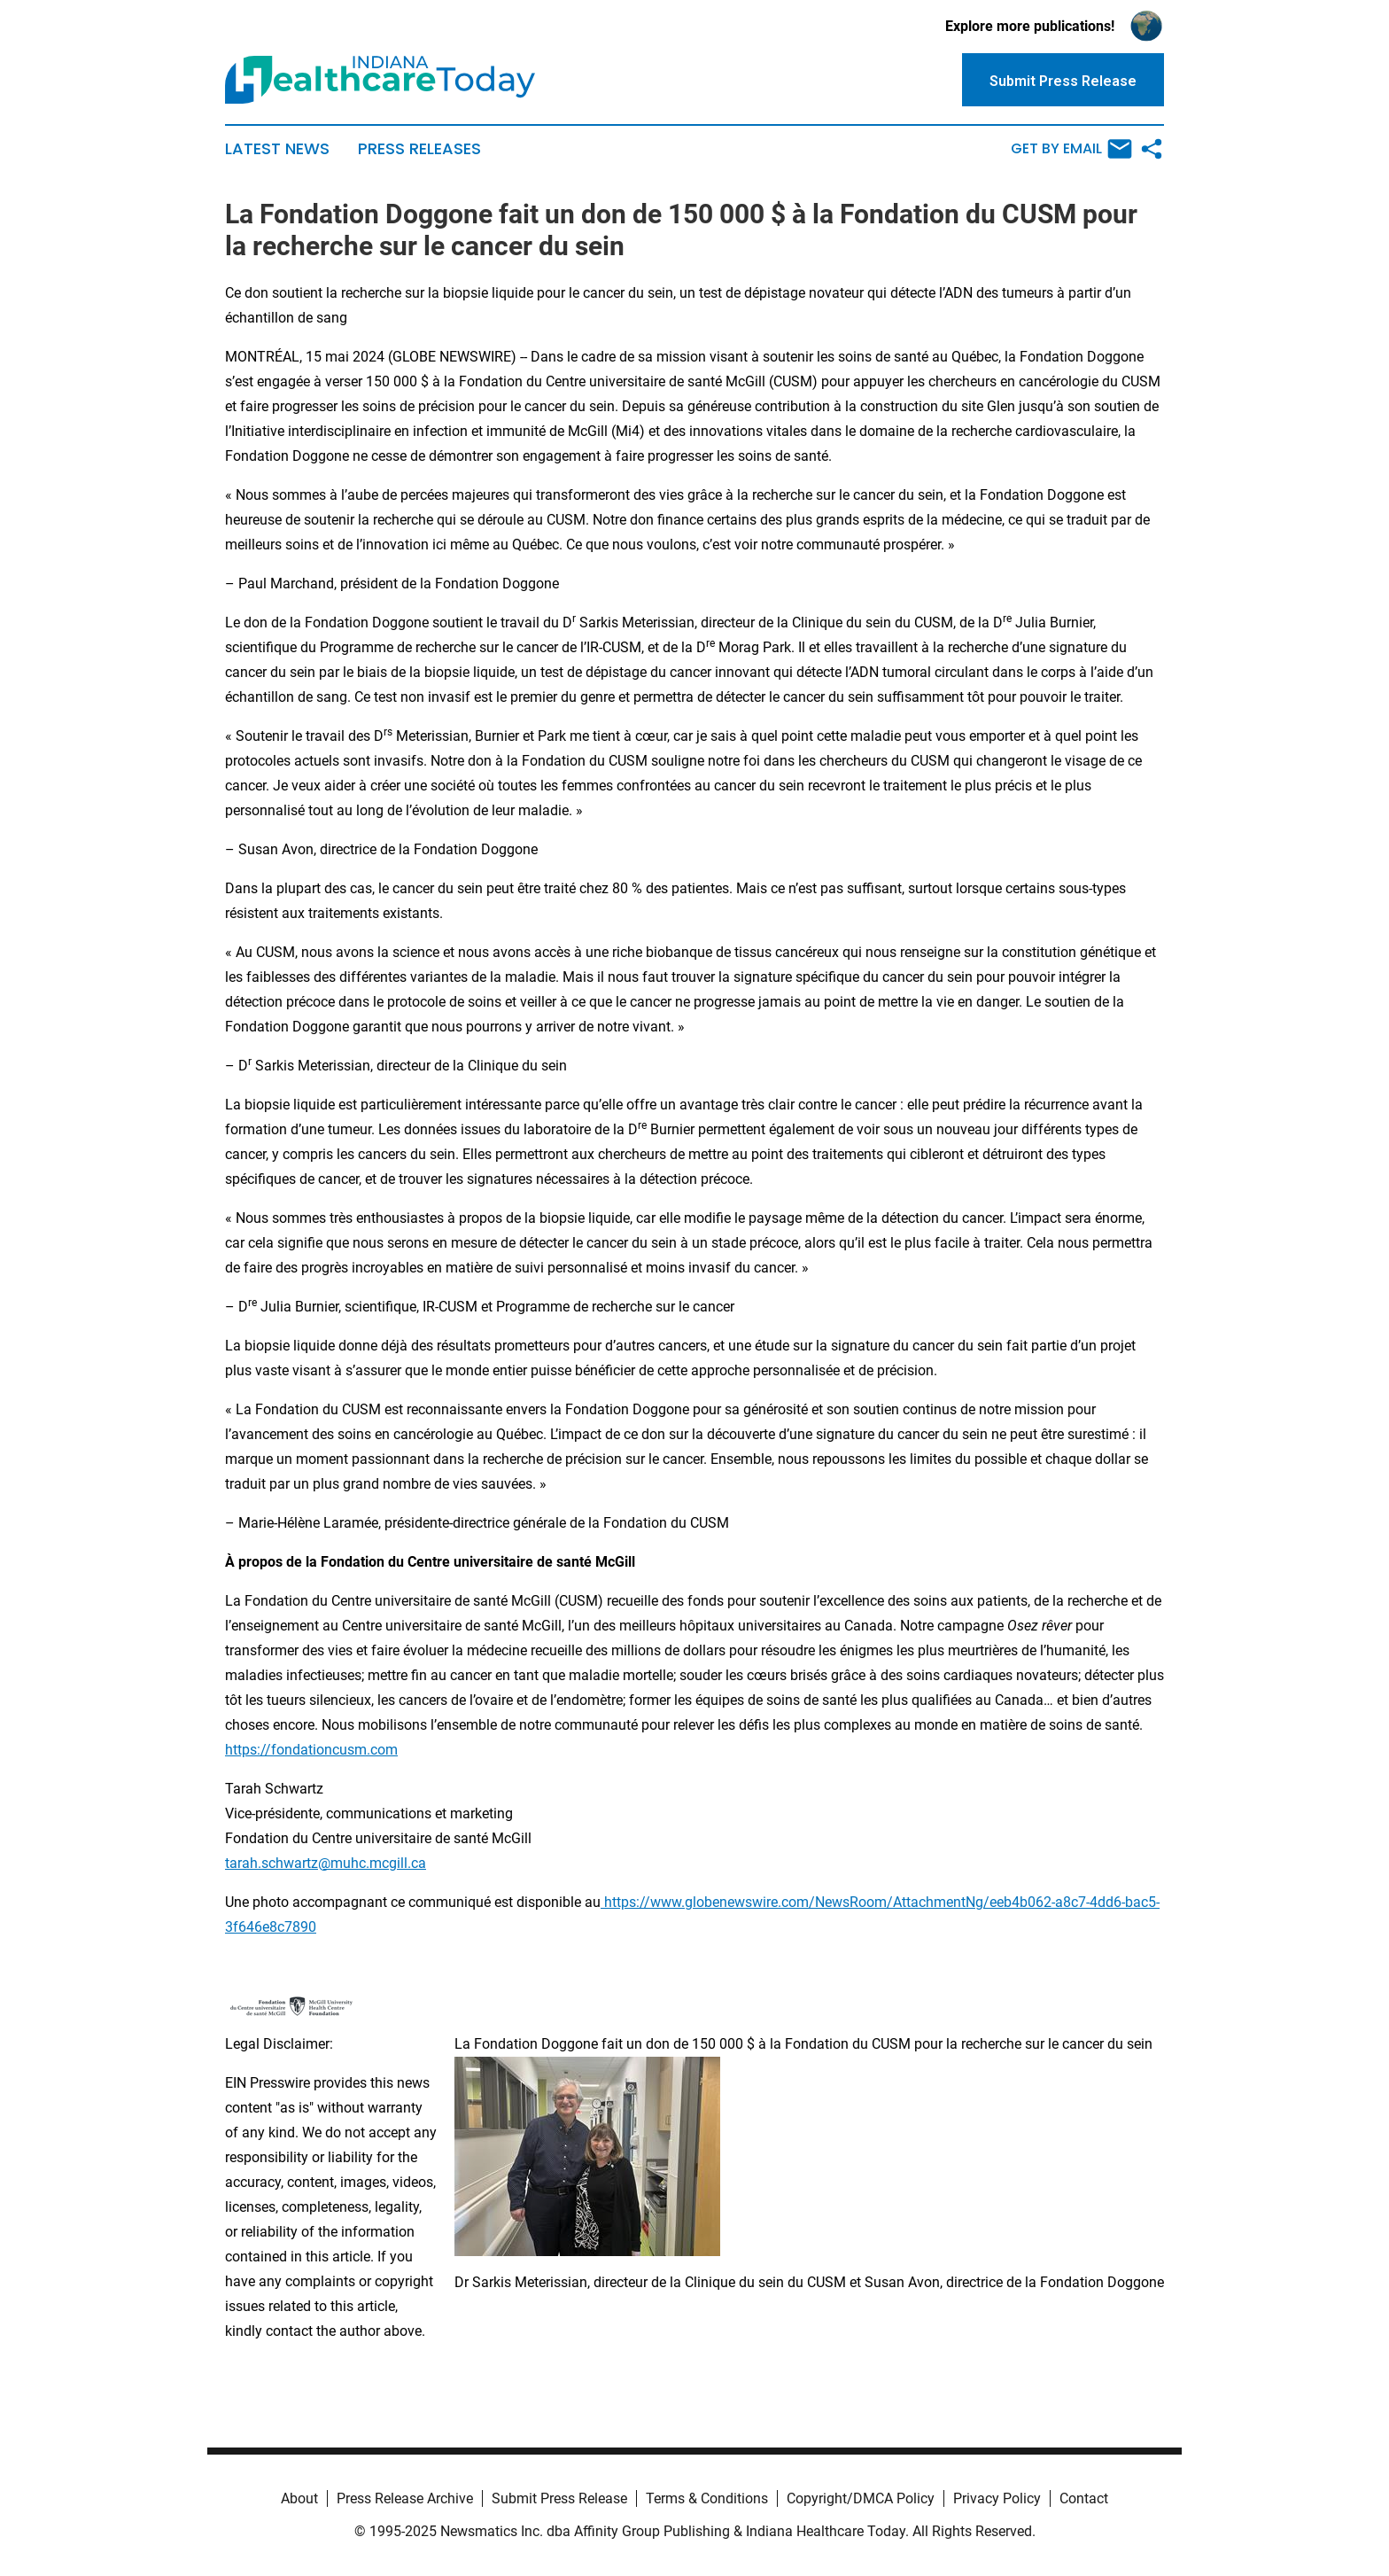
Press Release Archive (405, 2498)
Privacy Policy (997, 2498)
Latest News (277, 149)
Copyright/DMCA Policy (861, 2498)
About (299, 2498)
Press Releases (419, 149)
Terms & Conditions (707, 2498)
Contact (1083, 2498)
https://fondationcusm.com (311, 1749)
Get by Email (1071, 148)
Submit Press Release (559, 2498)
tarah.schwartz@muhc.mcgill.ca (325, 1863)
